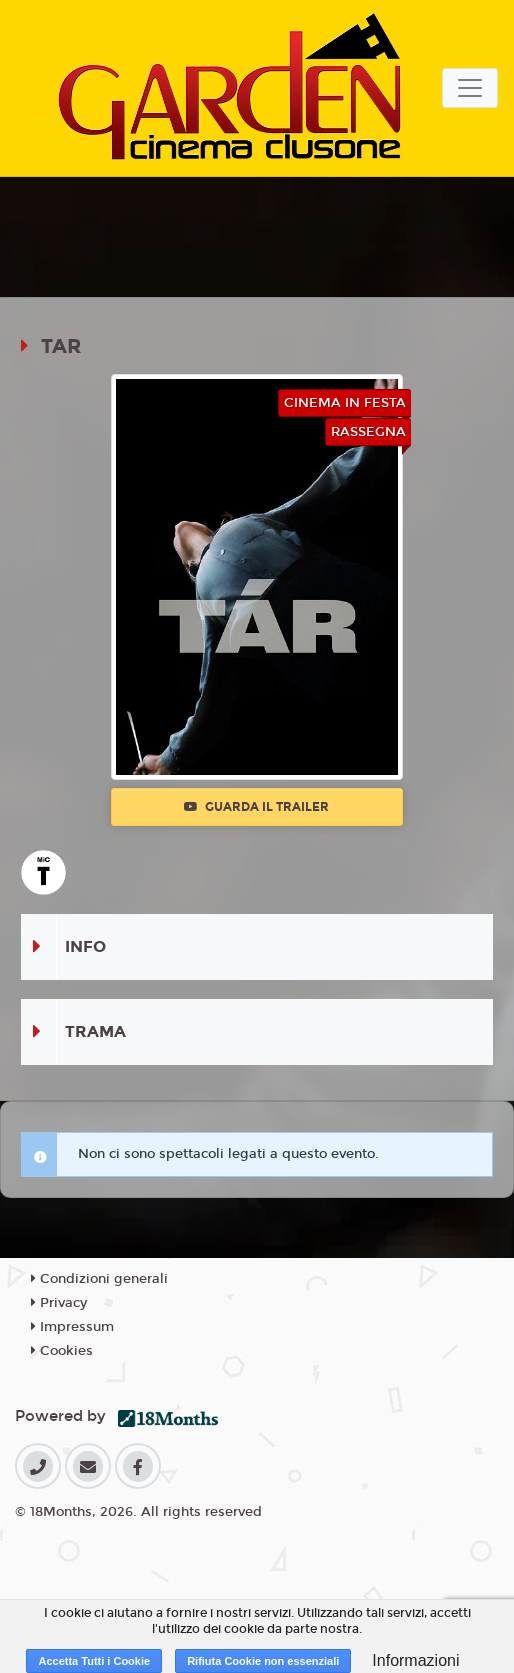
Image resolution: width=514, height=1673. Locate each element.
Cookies (62, 1351)
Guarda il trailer (256, 807)
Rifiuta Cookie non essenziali (263, 1661)
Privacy (59, 1303)
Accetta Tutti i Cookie (94, 1661)
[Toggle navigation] (470, 88)
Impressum (72, 1327)
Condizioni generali (99, 1279)
